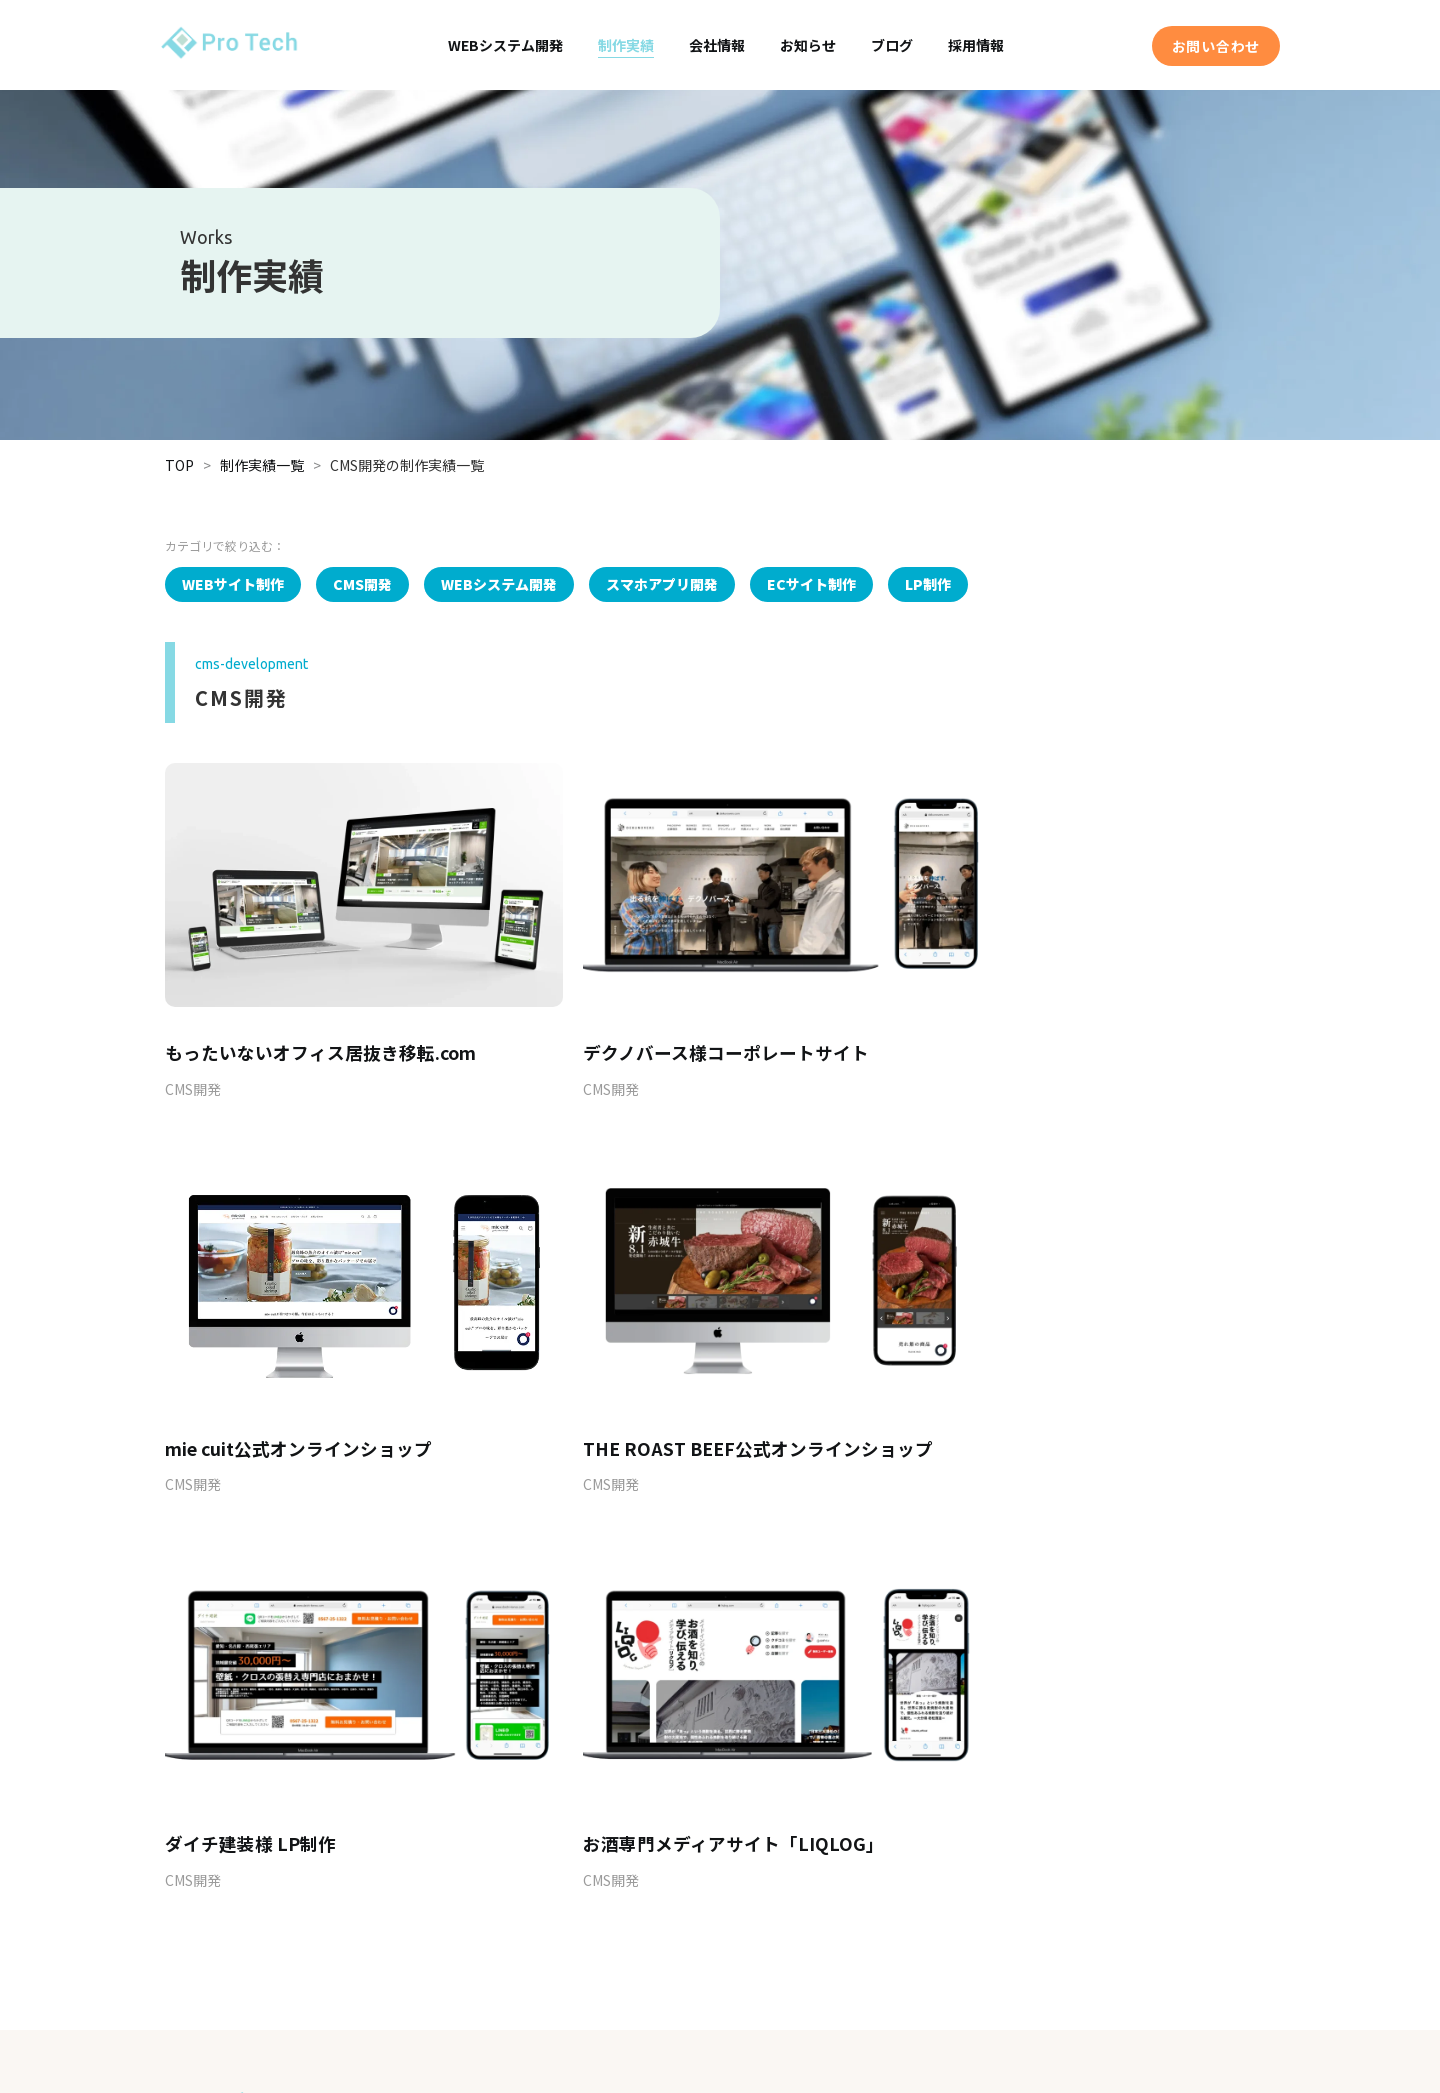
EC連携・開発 (370, 1921)
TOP (179, 465)
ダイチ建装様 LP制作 (627, 1398)
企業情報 (661, 1900)
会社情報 (717, 45)
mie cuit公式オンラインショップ (1052, 1028)
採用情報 (976, 45)
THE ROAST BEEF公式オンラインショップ (340, 1398)
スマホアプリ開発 (381, 1887)
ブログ (892, 45)
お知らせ (808, 45)
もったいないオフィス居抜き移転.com (321, 1028)
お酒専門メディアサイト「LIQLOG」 (1068, 1398)
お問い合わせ (1216, 46)
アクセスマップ (680, 1929)
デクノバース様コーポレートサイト (685, 1028)
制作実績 (626, 45)
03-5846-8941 (644, 1707)
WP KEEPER (364, 1955)
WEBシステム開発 (505, 45)
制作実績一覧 (262, 465)
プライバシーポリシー (1029, 2002)
